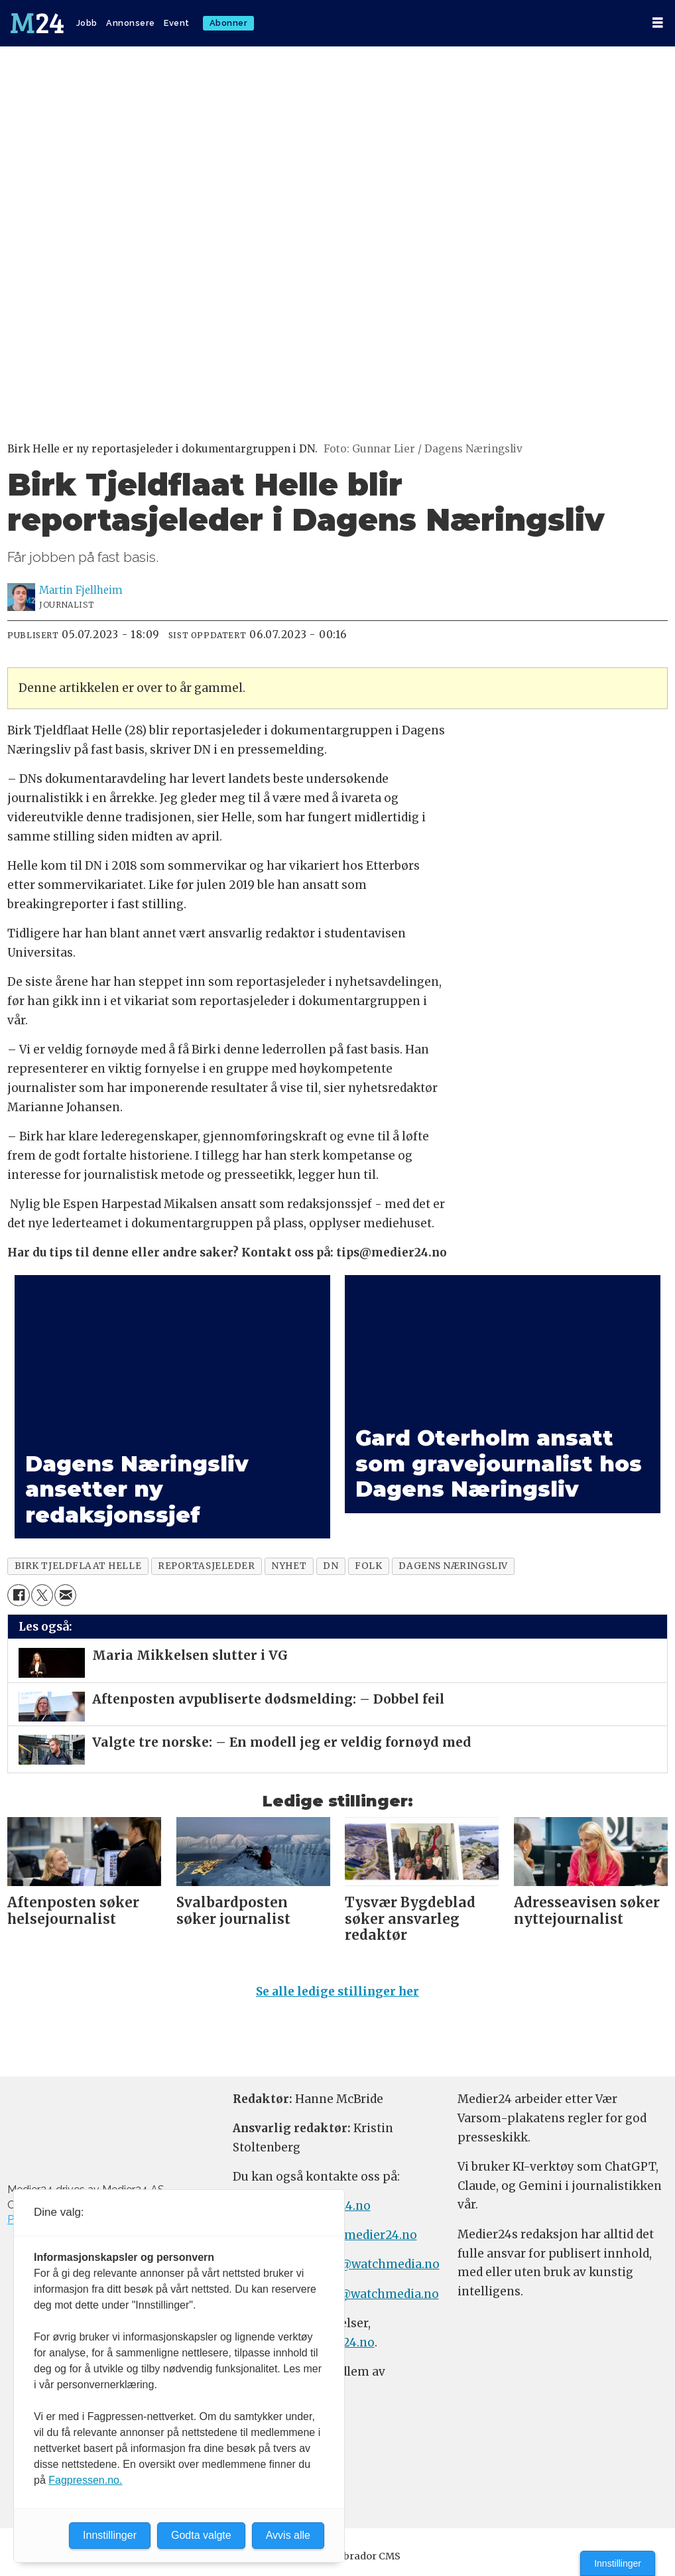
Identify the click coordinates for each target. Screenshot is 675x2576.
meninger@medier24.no (346, 2235)
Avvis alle (288, 2535)
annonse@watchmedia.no (365, 2264)
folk (368, 1566)
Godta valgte (201, 2535)
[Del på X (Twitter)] (42, 1595)
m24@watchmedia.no (375, 2294)
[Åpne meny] (657, 23)
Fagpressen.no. (85, 2480)
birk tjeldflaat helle (78, 1566)
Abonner (229, 23)
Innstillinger (617, 2563)
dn (330, 1566)
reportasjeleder (206, 1566)
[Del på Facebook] (18, 1595)
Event (177, 23)
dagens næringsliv (453, 1566)
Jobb (86, 23)
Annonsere (130, 23)
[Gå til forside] (37, 23)
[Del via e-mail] (65, 1595)
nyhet (288, 1566)
